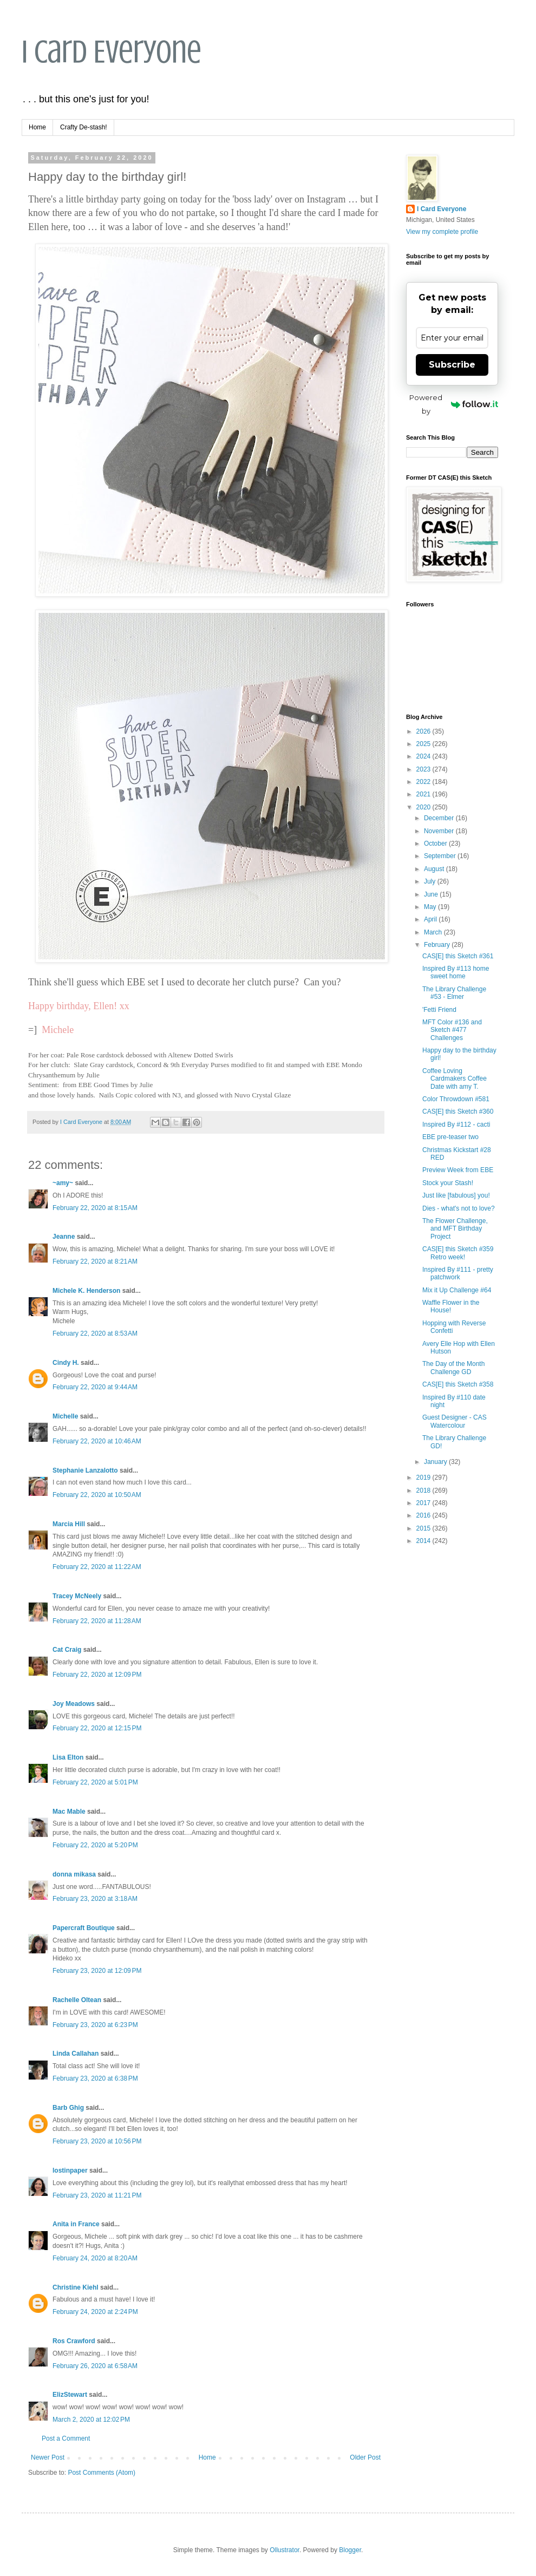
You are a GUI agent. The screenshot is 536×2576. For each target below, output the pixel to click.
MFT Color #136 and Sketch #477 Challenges (452, 1030)
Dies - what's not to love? (458, 1208)
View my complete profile (442, 232)
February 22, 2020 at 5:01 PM (95, 1782)
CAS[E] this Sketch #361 (457, 956)
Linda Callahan (76, 2053)
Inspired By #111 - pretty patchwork (457, 1273)
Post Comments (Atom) (101, 2472)
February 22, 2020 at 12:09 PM (97, 1674)
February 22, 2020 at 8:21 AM (95, 1261)
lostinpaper (70, 2170)
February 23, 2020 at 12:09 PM (97, 1971)
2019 (424, 1477)
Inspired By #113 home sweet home (455, 972)
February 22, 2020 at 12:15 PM (97, 1728)
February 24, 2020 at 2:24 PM (95, 2312)
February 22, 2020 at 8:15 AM (95, 1208)
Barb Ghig (68, 2107)
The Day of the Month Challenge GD (453, 1367)
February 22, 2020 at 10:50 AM (97, 1495)
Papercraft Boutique (84, 1928)
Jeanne (64, 1236)
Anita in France (76, 2224)
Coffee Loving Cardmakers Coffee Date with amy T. (454, 1078)
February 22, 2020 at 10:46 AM (97, 1441)
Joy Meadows (74, 1704)
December (440, 818)
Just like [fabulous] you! (456, 1195)
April (431, 919)
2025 (424, 744)
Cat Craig (67, 1649)
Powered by (453, 404)
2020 (424, 807)
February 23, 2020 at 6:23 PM (95, 2025)
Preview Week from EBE (457, 1170)
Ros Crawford (74, 2341)
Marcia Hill (69, 1524)
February (438, 945)
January (436, 1462)
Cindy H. (66, 1363)
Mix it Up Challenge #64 (456, 1290)
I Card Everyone (111, 52)
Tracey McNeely (77, 1596)
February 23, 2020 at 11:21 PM (97, 2195)
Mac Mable (69, 1811)
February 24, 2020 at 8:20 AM (95, 2258)
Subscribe (452, 364)
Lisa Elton (68, 1757)
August (435, 869)
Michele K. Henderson (86, 1290)
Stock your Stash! (447, 1183)
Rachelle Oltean (77, 2000)
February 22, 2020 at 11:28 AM (97, 1621)
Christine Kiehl (76, 2287)
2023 (424, 769)
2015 (424, 1528)
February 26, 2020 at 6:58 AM (95, 2366)
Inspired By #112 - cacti (456, 1124)
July (430, 881)
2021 (424, 794)
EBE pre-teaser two (450, 1137)
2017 (424, 1503)
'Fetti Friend (439, 1010)
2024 (424, 756)
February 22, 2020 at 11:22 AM (97, 1567)
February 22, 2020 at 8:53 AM (95, 1333)
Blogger (350, 2550)
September (440, 856)
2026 (424, 731)
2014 (424, 1541)
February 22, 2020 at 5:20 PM (95, 1845)
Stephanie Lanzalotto (85, 1470)
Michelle (65, 1416)
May (431, 907)
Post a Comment (66, 2438)
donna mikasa (74, 1874)
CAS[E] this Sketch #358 (457, 1384)
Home (37, 127)
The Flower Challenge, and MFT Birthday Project (455, 1228)
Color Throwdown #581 (455, 1099)
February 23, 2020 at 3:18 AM (95, 1898)
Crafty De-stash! (83, 127)
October (436, 843)
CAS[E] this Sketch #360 (457, 1111)
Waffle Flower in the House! (450, 1306)
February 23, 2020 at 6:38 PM (95, 2078)
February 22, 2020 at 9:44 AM (95, 1387)
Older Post (365, 2457)
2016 (424, 1515)
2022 (424, 782)
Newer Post (47, 2457)
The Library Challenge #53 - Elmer (454, 993)
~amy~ (63, 1183)
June (432, 894)
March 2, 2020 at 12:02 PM (91, 2419)
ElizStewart (70, 2394)
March (434, 932)
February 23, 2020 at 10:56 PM (97, 2141)
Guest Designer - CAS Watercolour (454, 1421)
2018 (424, 1490)
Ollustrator (284, 2550)
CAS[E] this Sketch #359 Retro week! (457, 1252)
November (440, 831)
